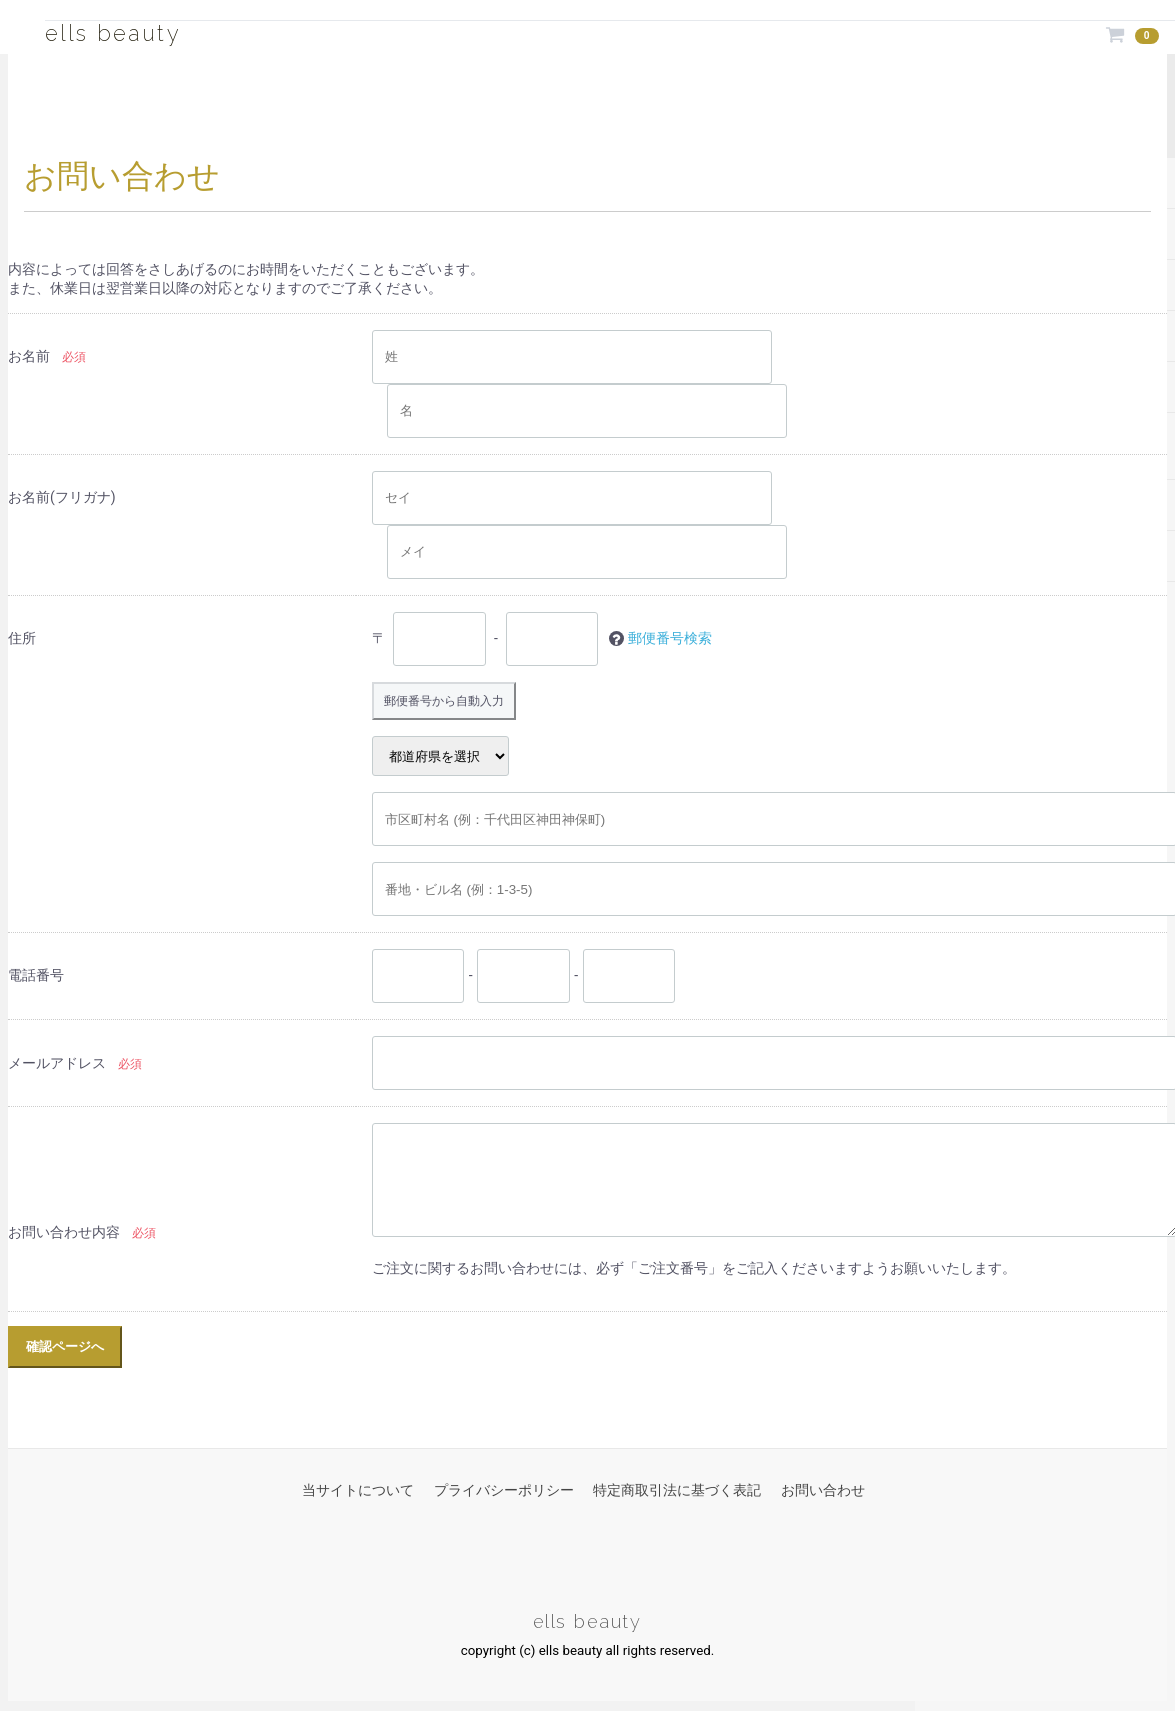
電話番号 (36, 978)
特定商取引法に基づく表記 (677, 1492)
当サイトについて (358, 1492)
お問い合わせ (823, 1492)
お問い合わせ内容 (64, 1235)
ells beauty (135, 30)
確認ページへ (65, 1348)
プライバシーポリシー (504, 1492)
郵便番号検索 (670, 638)
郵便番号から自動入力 (454, 702)
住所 (22, 638)
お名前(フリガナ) (62, 497)
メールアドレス (57, 1065)
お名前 (29, 356)
